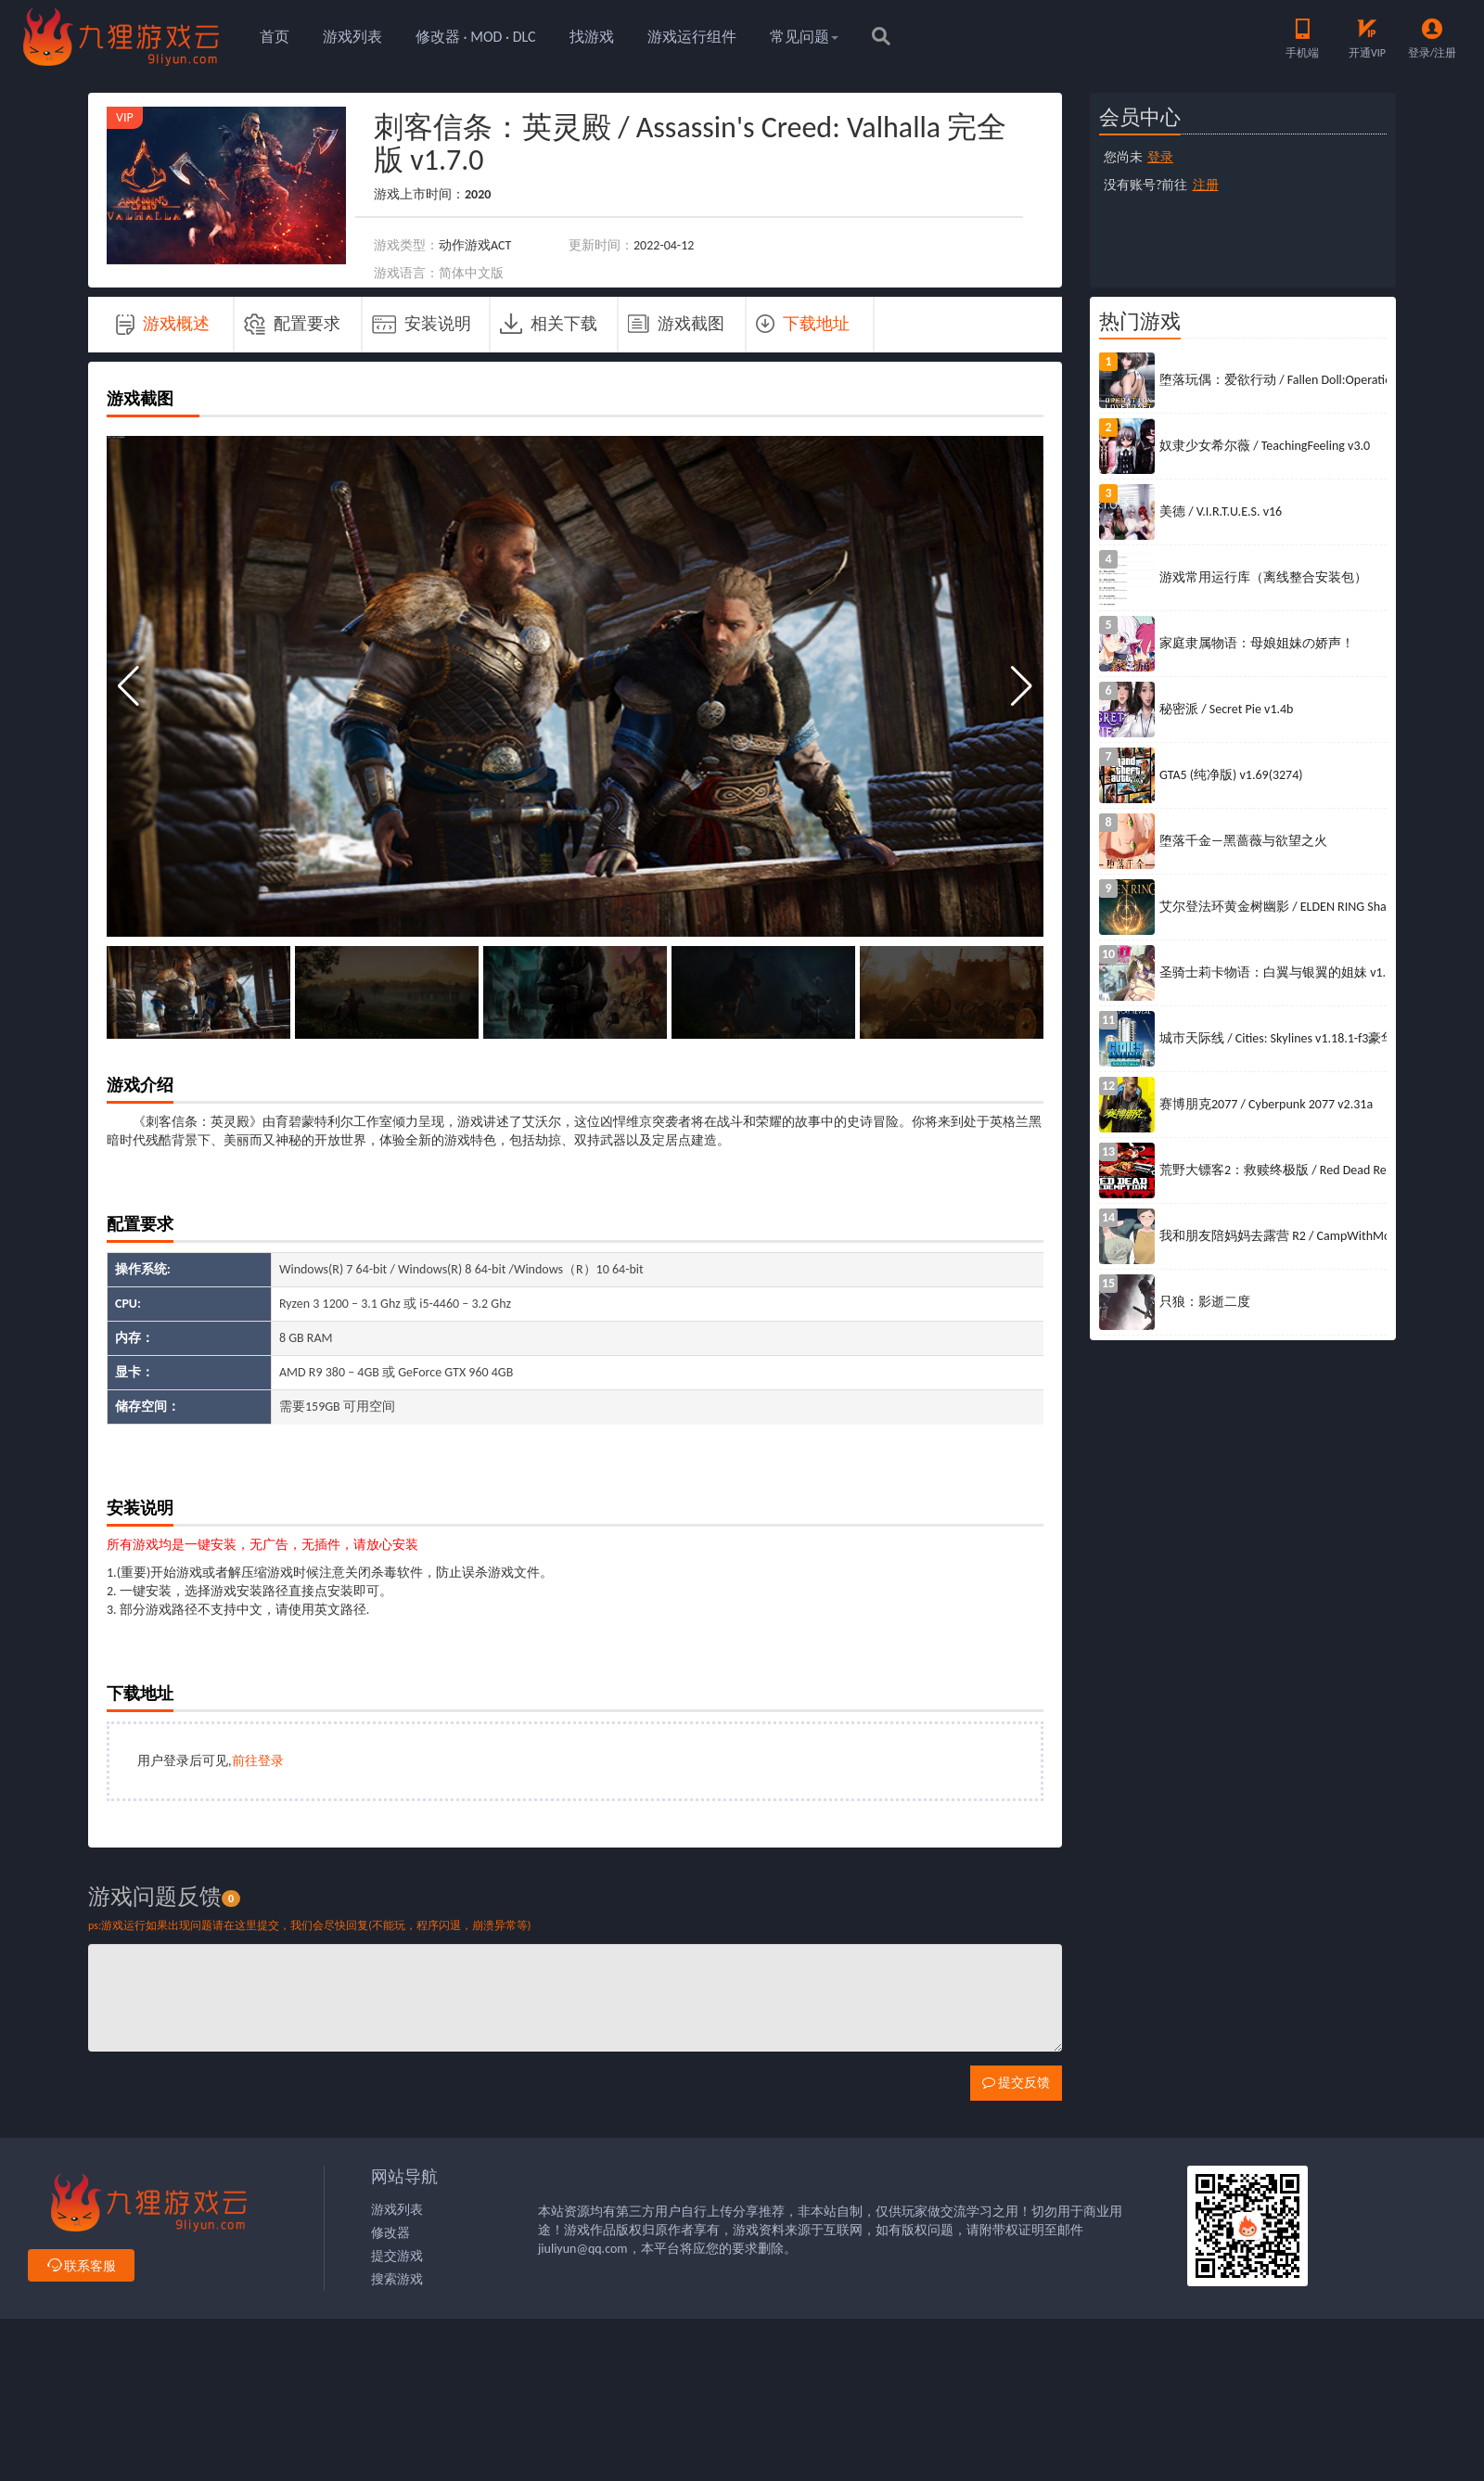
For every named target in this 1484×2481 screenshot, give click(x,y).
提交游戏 (397, 2256)
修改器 (390, 2233)
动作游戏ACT (475, 245)
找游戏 (591, 36)
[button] (1021, 686)
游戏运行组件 (691, 36)
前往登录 (258, 1761)
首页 (274, 36)
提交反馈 (1016, 2083)
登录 (1160, 157)
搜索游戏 (397, 2279)
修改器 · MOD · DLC (476, 36)
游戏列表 (352, 36)
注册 (1206, 185)
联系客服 (81, 2265)
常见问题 (804, 36)
